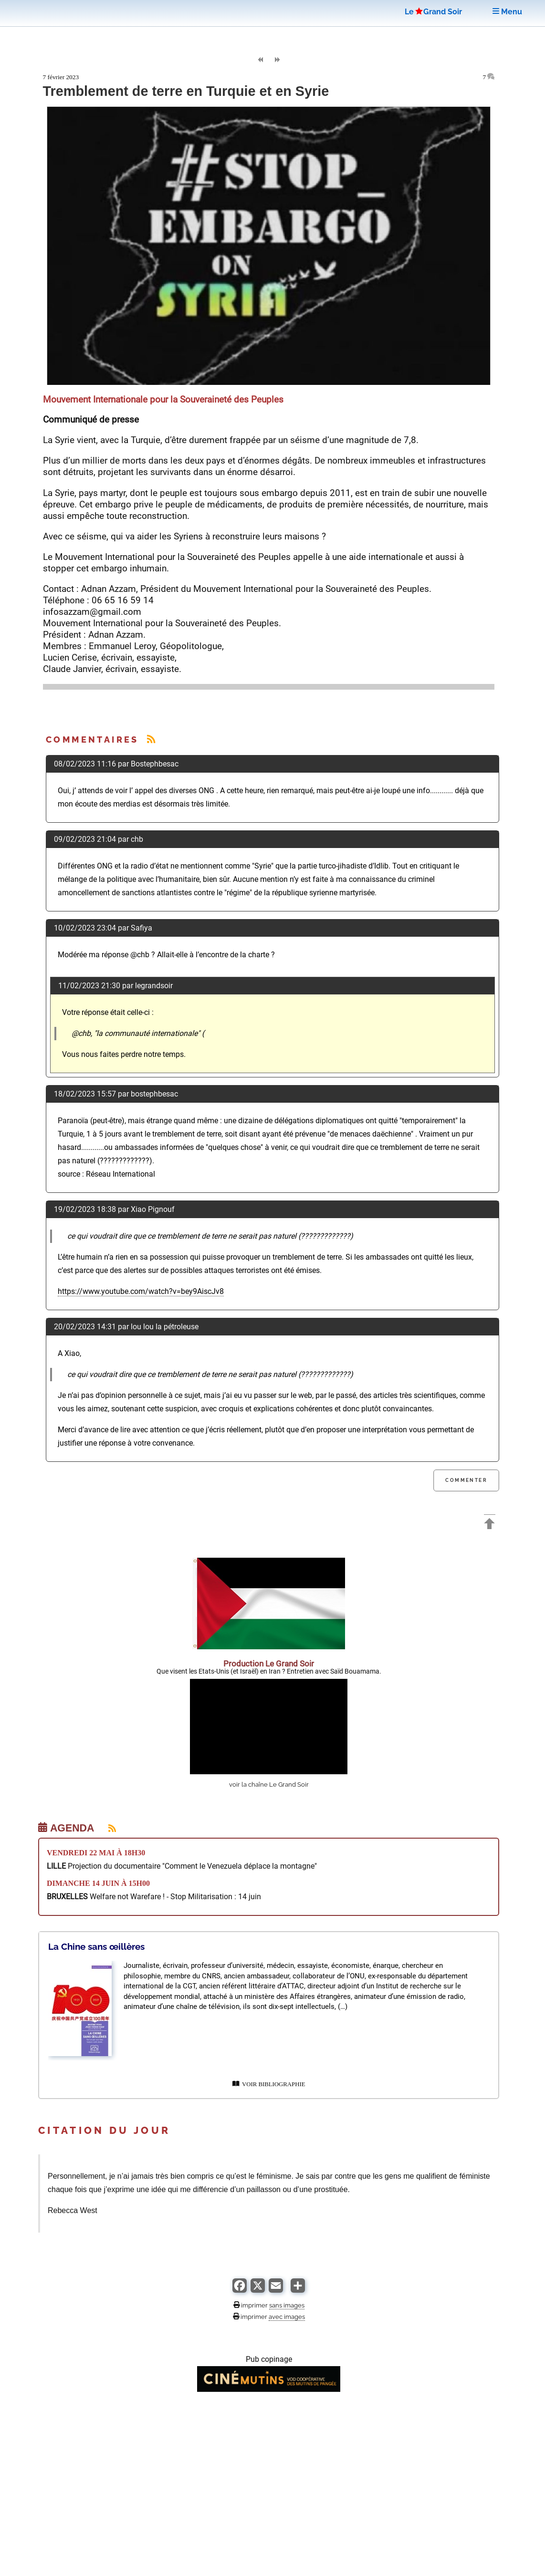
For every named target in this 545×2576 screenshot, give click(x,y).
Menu (507, 11)
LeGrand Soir (433, 11)
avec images (287, 2316)
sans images (286, 2305)
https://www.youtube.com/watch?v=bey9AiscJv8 (141, 1291)
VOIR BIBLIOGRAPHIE (268, 2084)
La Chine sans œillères (96, 1946)
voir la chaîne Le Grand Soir (269, 1784)
